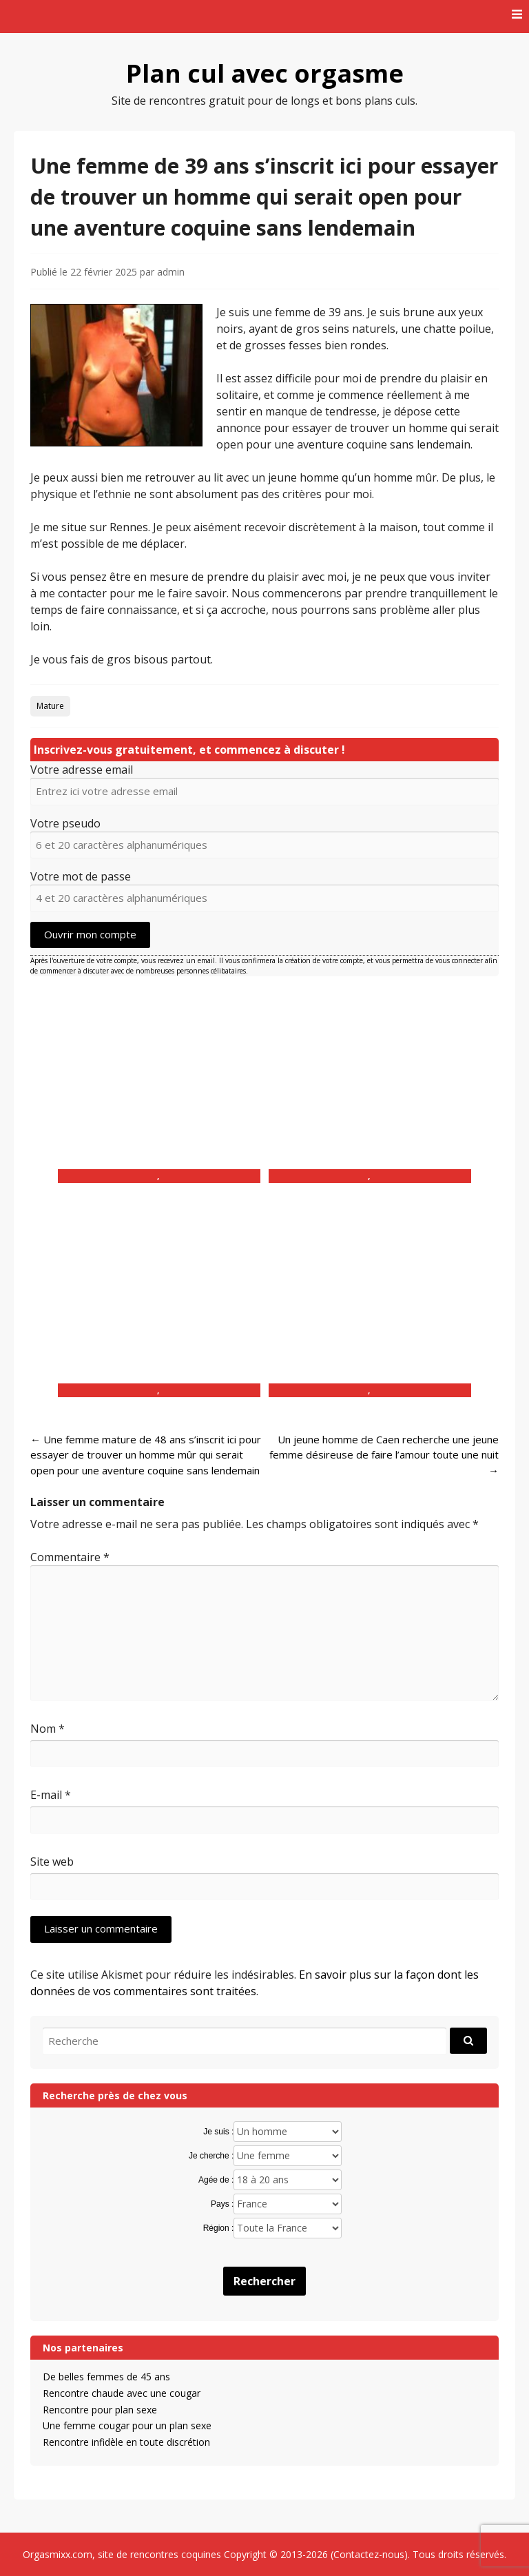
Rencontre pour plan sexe (100, 2409)
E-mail (50, 1794)
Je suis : (218, 2131)
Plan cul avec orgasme (265, 73)
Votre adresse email (81, 769)
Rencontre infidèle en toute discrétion (126, 2442)
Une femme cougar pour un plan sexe (127, 2425)
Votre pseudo (65, 823)
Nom (47, 1728)
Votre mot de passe (80, 876)
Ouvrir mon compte (90, 934)
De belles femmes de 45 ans (106, 2376)
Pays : (222, 2204)
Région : (218, 2228)
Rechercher (264, 2281)
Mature (50, 706)
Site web (52, 1861)
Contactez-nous (368, 2554)
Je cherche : (211, 2156)
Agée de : (216, 2180)
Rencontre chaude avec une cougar (121, 2393)
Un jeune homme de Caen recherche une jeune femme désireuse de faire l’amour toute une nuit (384, 1454)
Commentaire (70, 1557)
